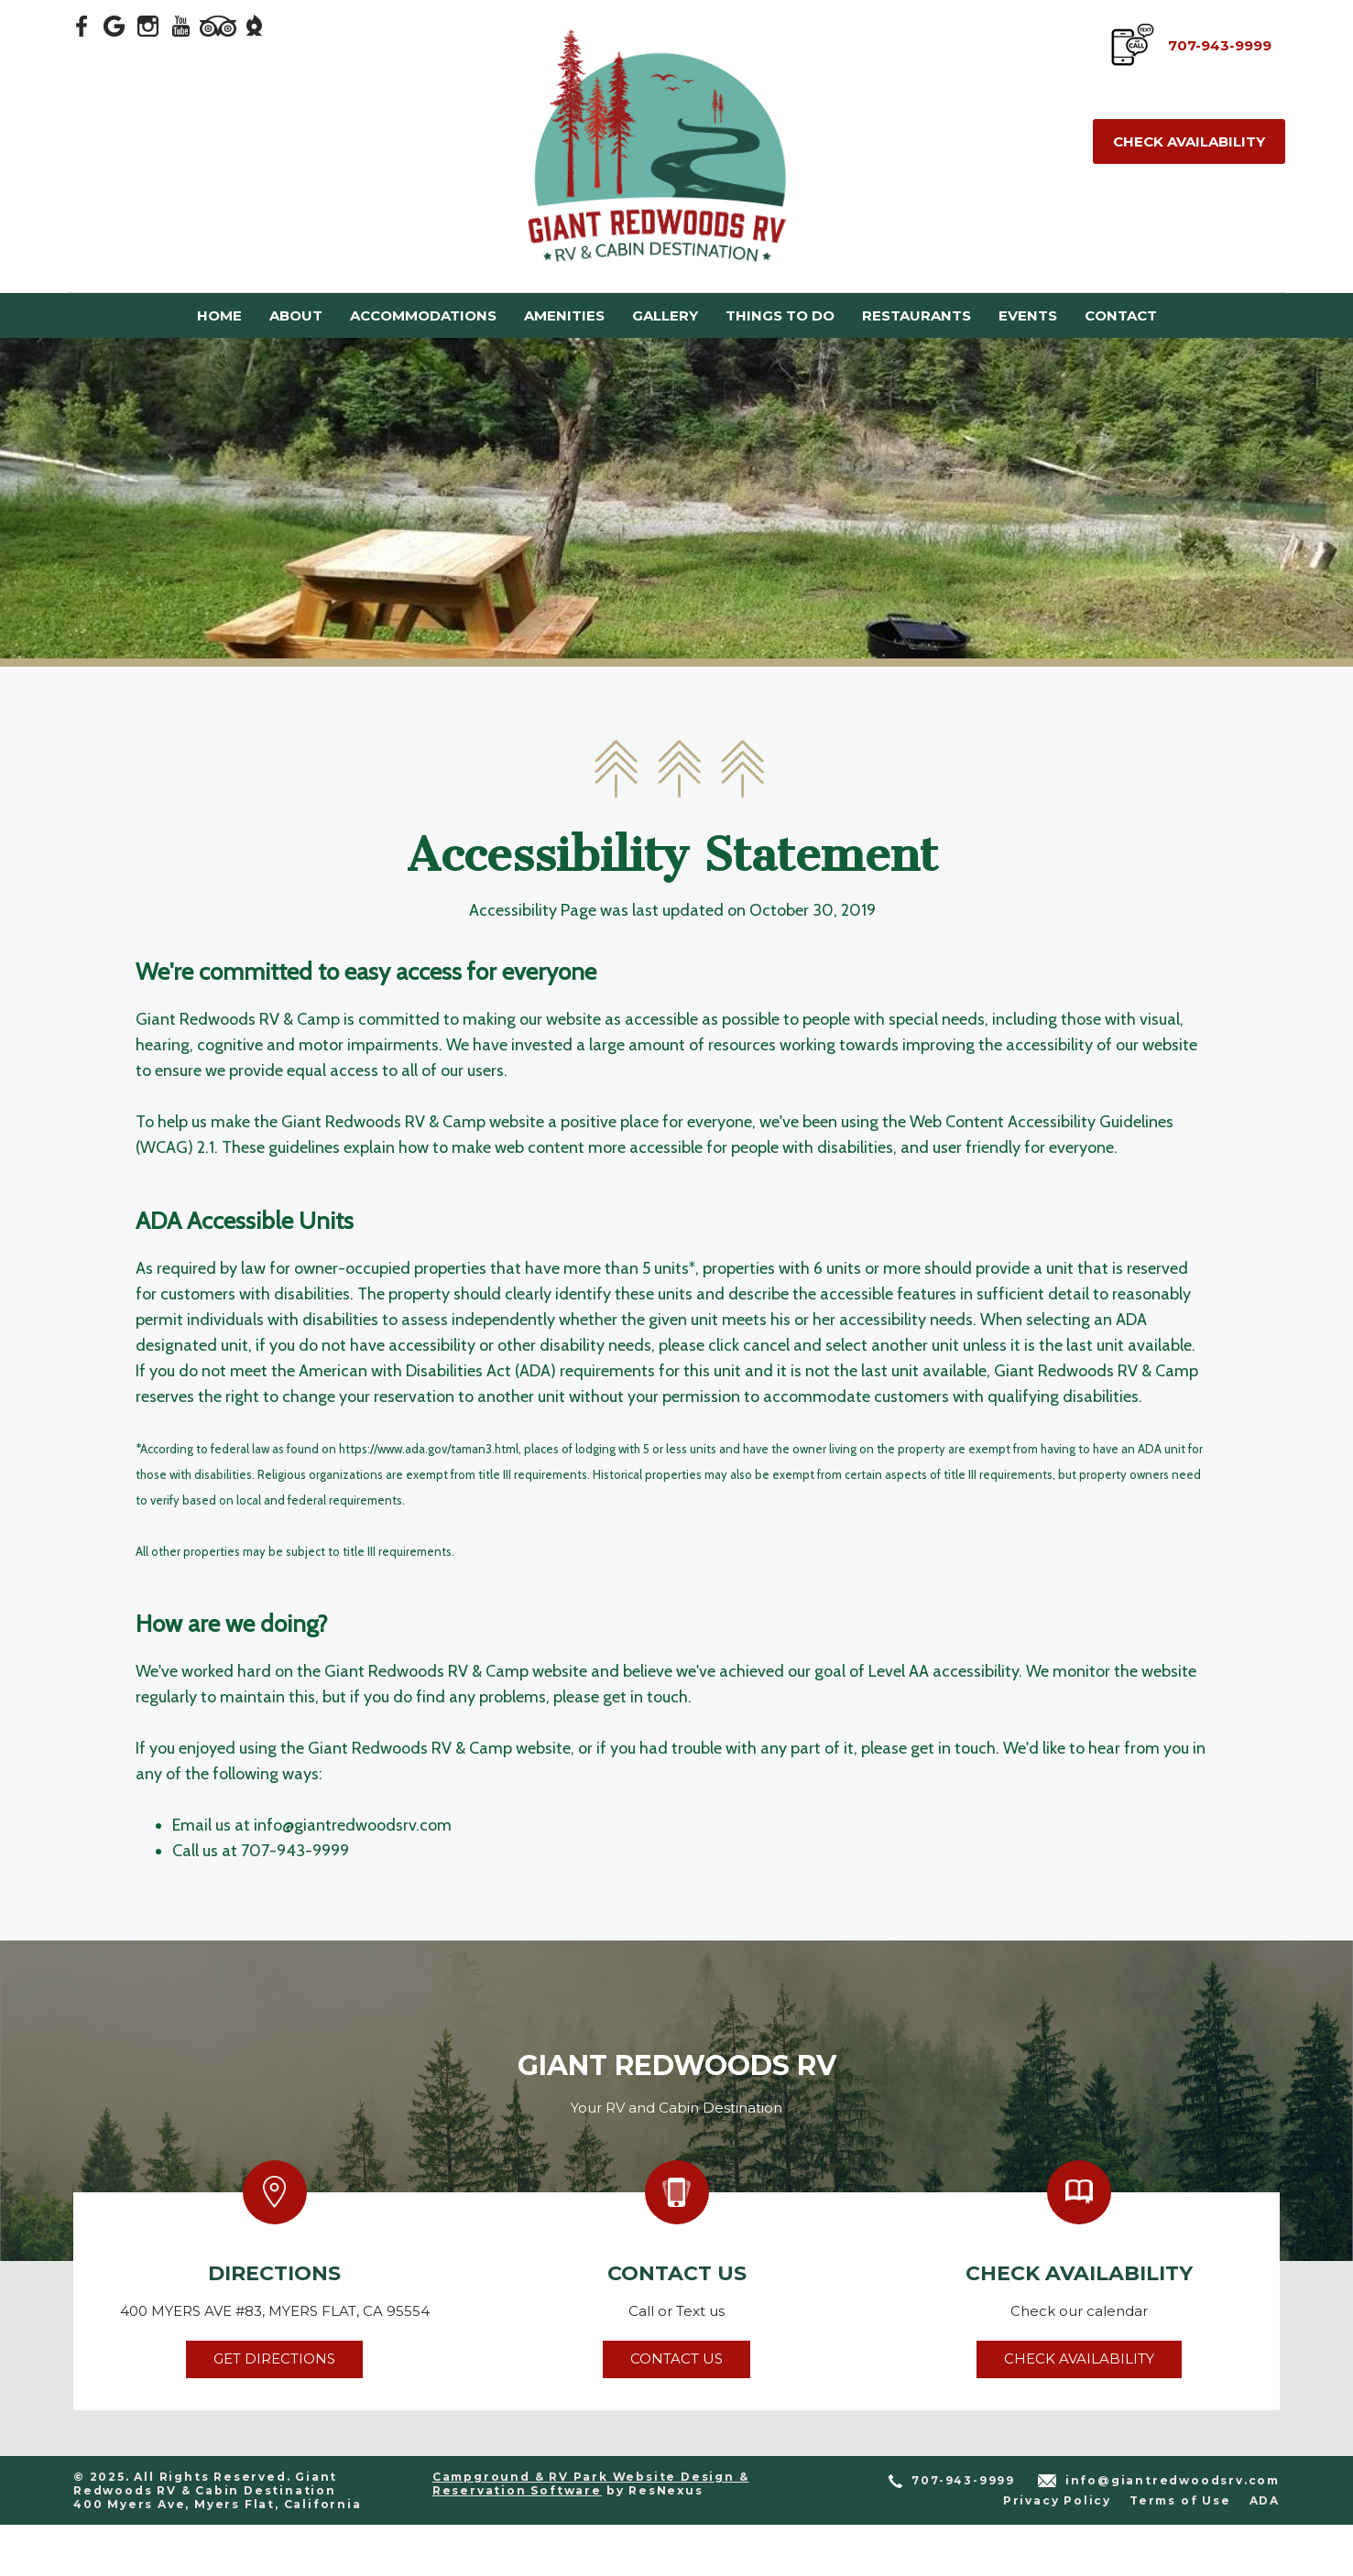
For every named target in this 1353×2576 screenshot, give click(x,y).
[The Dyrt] (254, 24)
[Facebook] (82, 24)
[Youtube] (181, 24)
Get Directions (274, 2358)
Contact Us (676, 2358)
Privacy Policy (1057, 2500)
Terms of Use (1180, 2500)
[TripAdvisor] (218, 24)
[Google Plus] (115, 24)
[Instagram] (148, 24)
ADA (1264, 2500)
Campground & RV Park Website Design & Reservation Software (590, 2483)
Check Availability (1189, 141)
